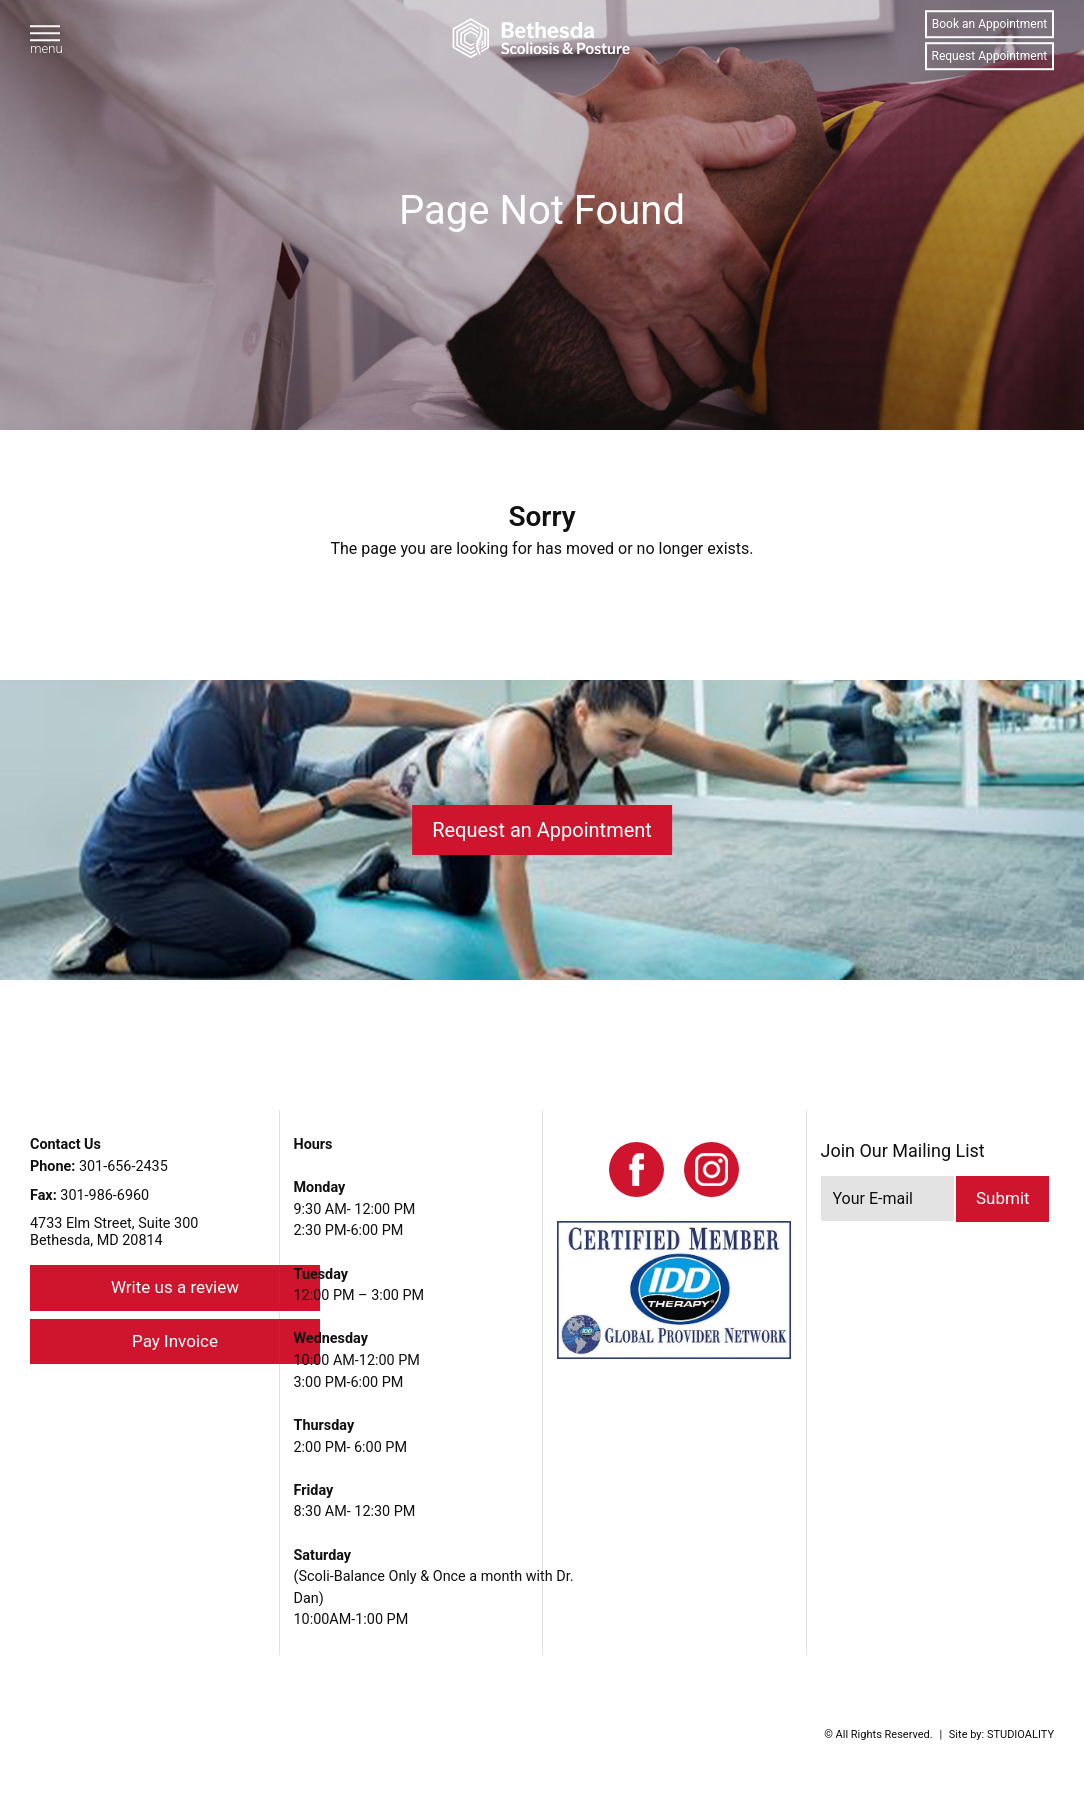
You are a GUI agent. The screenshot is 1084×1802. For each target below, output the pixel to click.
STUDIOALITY (1020, 1734)
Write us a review (175, 1287)
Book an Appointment (989, 24)
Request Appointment (989, 56)
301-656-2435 (99, 1166)
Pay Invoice (175, 1341)
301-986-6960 (89, 1195)
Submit (1003, 1198)
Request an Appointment (542, 830)
